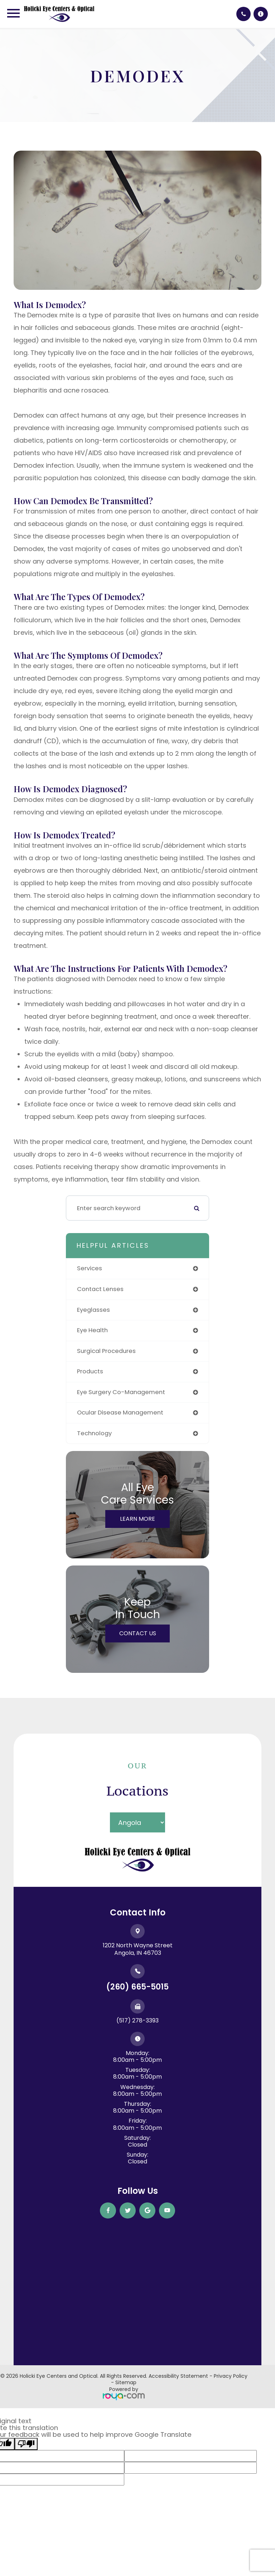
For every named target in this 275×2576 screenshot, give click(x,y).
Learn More (137, 1519)
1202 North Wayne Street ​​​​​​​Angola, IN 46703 (138, 1949)
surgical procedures (106, 1351)
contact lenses (100, 1289)
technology (94, 1433)
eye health (92, 1330)
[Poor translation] (26, 2444)
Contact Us (137, 1633)
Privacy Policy (230, 2376)
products (90, 1371)
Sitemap (125, 2382)
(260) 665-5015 (137, 1986)
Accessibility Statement (178, 2376)
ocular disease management (120, 1412)
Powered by (124, 2393)
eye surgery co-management (121, 1392)
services (89, 1268)
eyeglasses (93, 1310)
